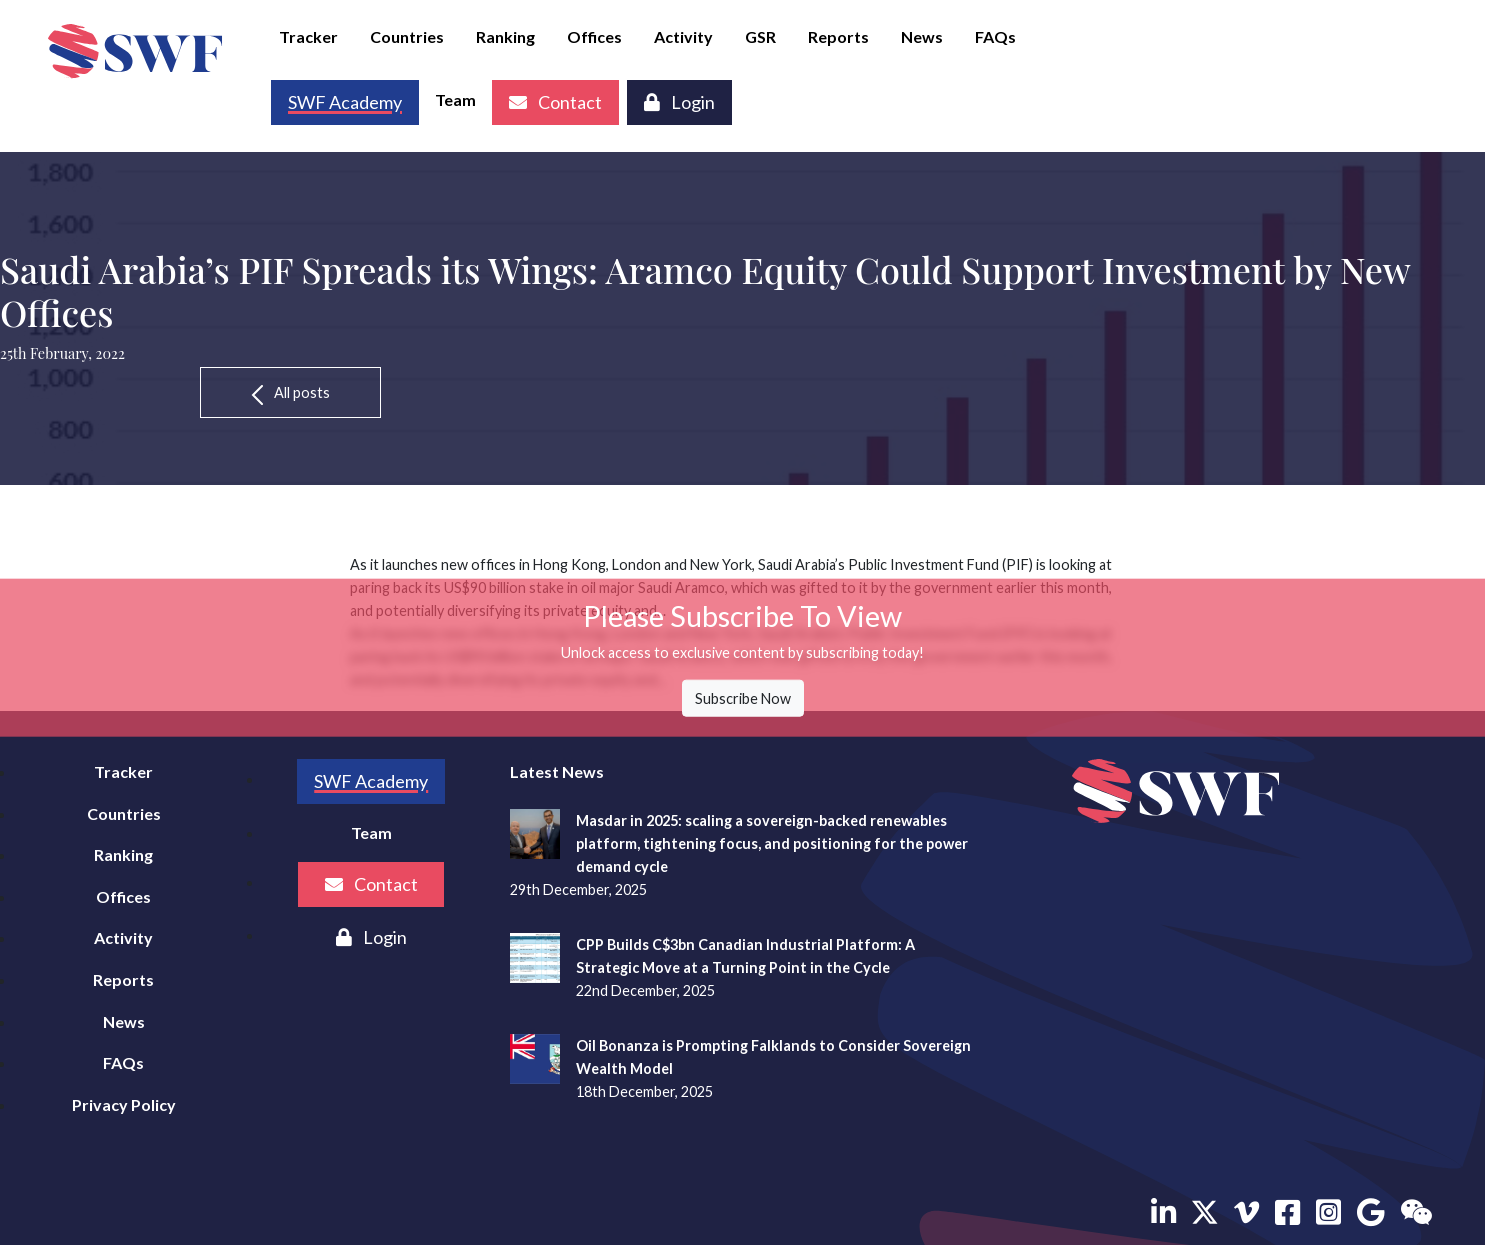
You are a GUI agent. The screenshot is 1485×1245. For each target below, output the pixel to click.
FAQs (995, 36)
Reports (838, 36)
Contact (555, 102)
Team (455, 99)
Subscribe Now (743, 698)
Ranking (505, 36)
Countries (407, 36)
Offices (594, 36)
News (922, 36)
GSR (760, 36)
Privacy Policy (124, 1104)
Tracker (308, 36)
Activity (683, 36)
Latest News (557, 771)
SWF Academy (371, 781)
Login (679, 102)
